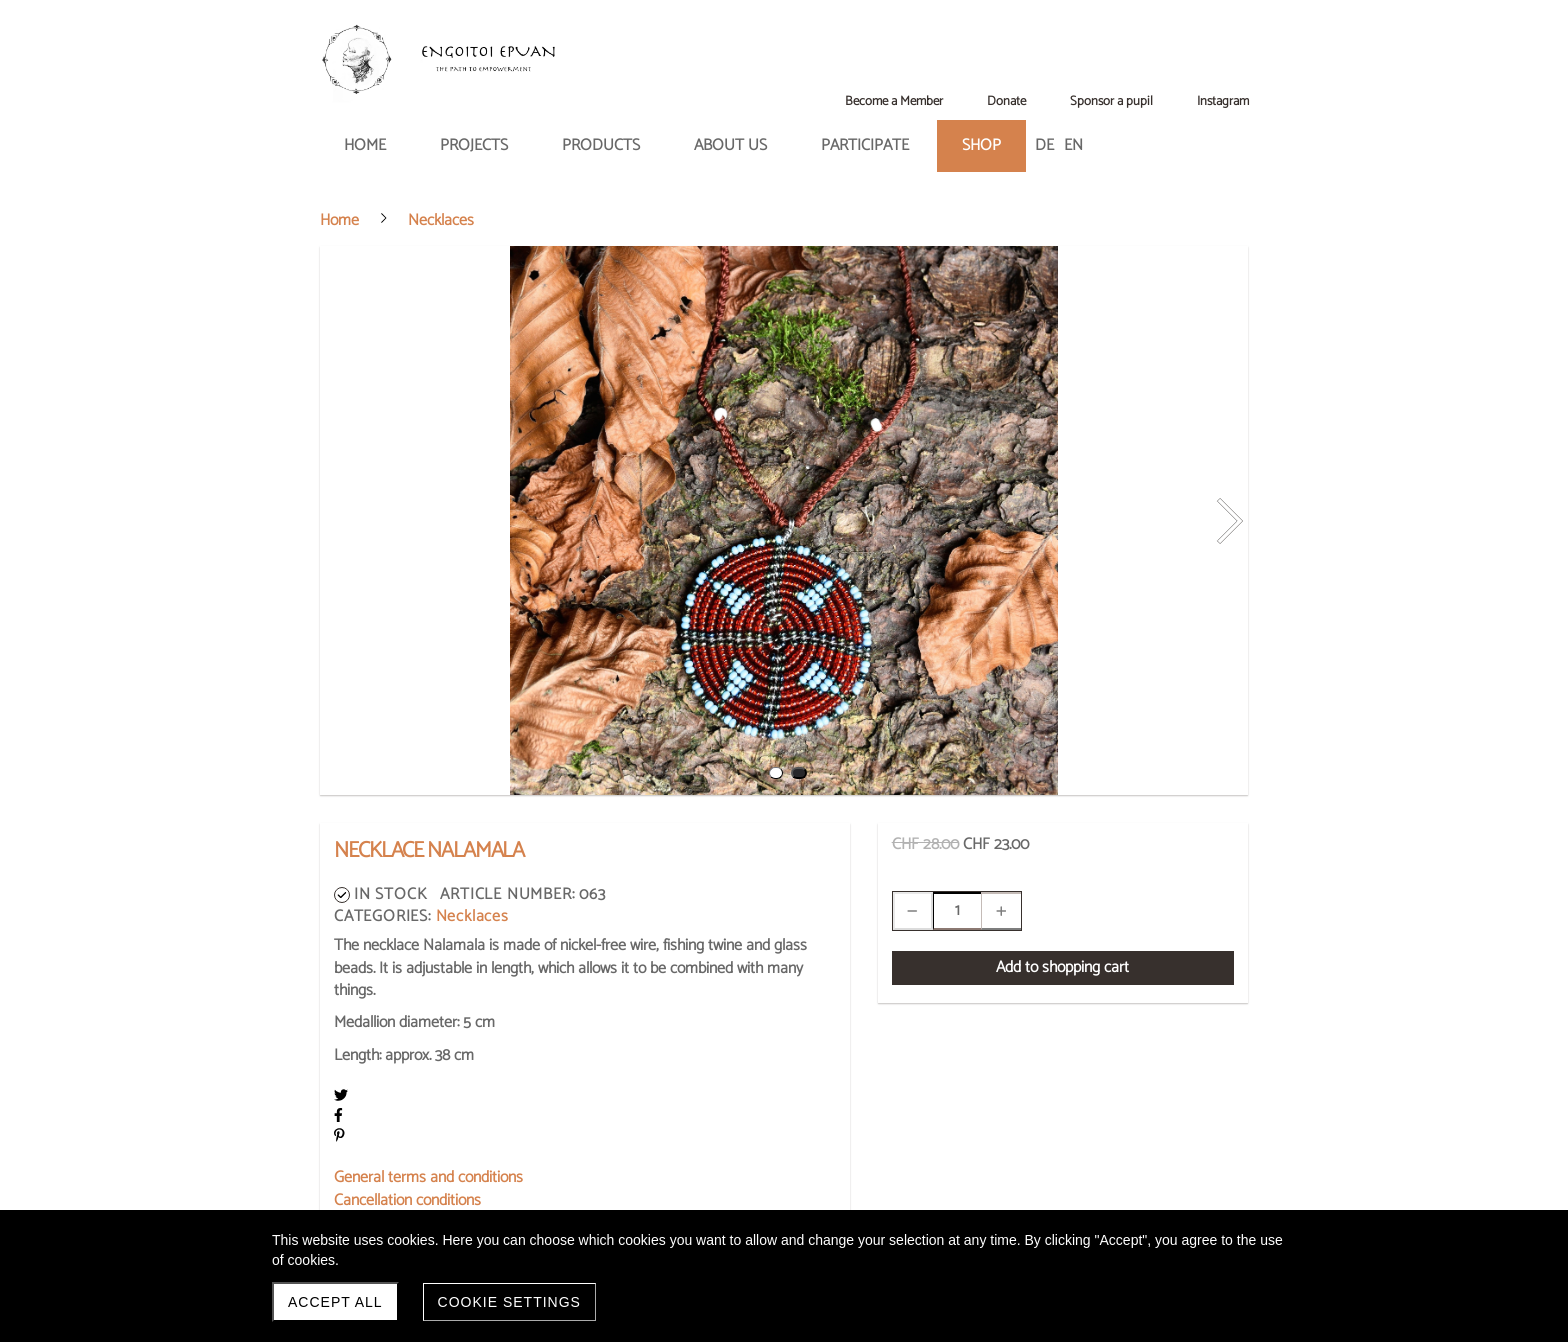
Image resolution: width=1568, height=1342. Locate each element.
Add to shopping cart (1062, 967)
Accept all (335, 1302)
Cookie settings (509, 1302)
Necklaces (472, 916)
